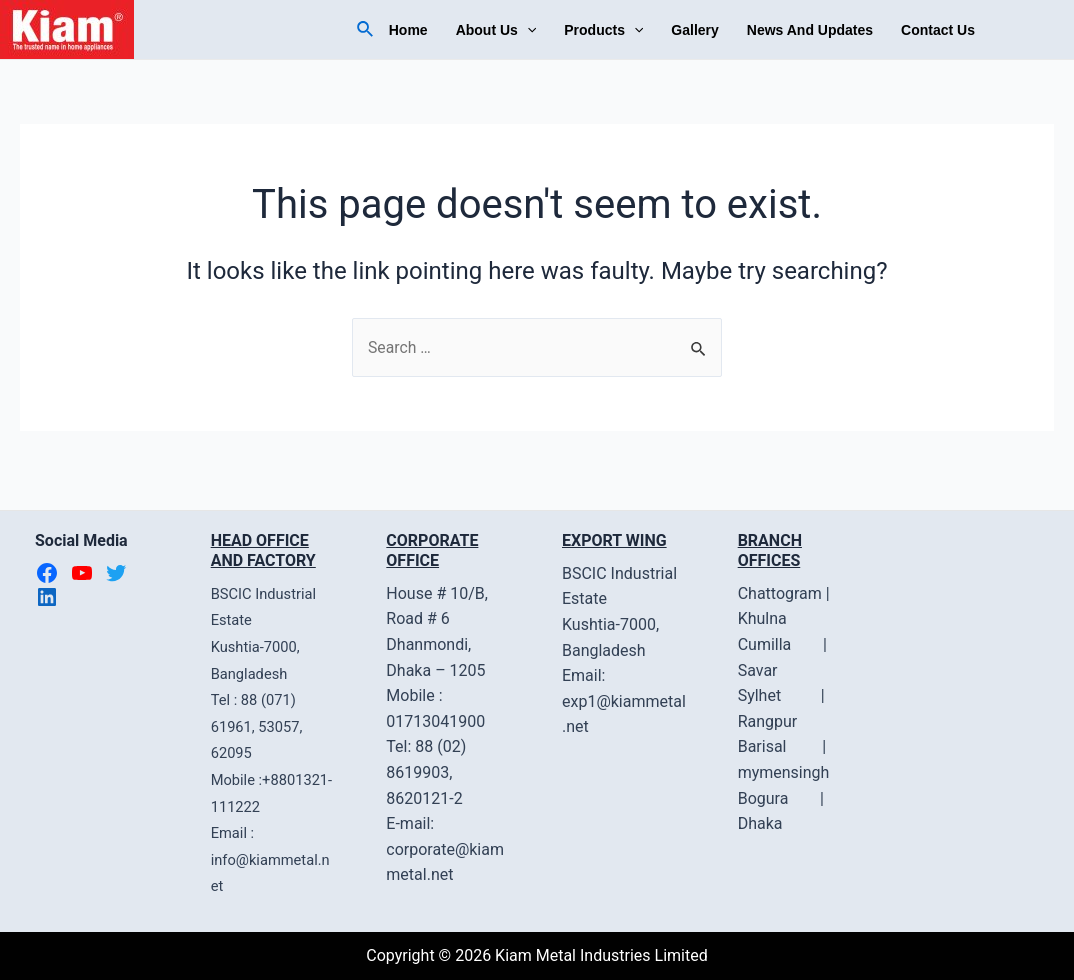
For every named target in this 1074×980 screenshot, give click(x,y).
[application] (527, 30)
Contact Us (938, 30)
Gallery (694, 30)
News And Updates (810, 30)
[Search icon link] (366, 29)
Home (408, 30)
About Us (496, 30)
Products (603, 30)
